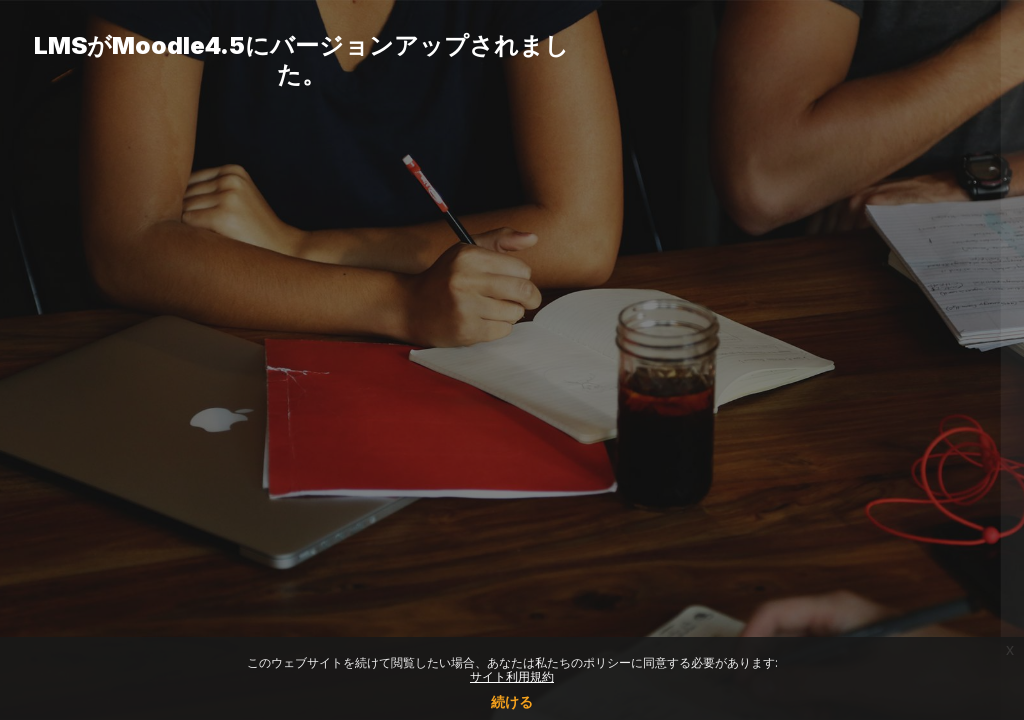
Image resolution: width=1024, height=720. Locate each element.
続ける (512, 701)
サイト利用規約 (512, 676)
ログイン (813, 552)
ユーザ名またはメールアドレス (732, 295)
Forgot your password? (922, 496)
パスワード (669, 397)
